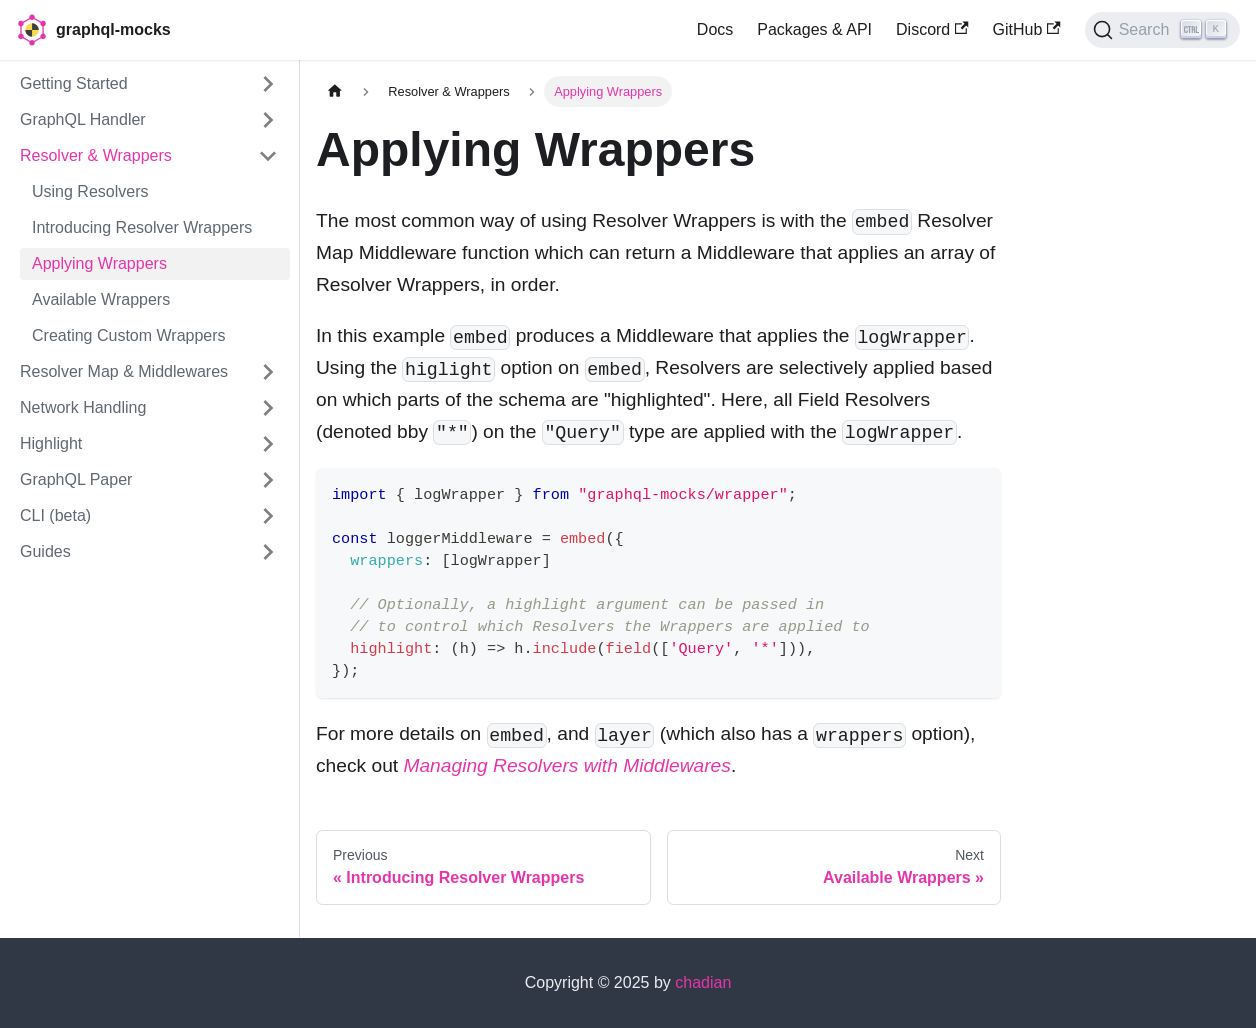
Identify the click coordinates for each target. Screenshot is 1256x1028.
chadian (703, 982)
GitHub (1027, 29)
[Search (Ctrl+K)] (1162, 30)
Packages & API (814, 29)
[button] (149, 84)
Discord (932, 29)
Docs (715, 29)
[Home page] (335, 91)
